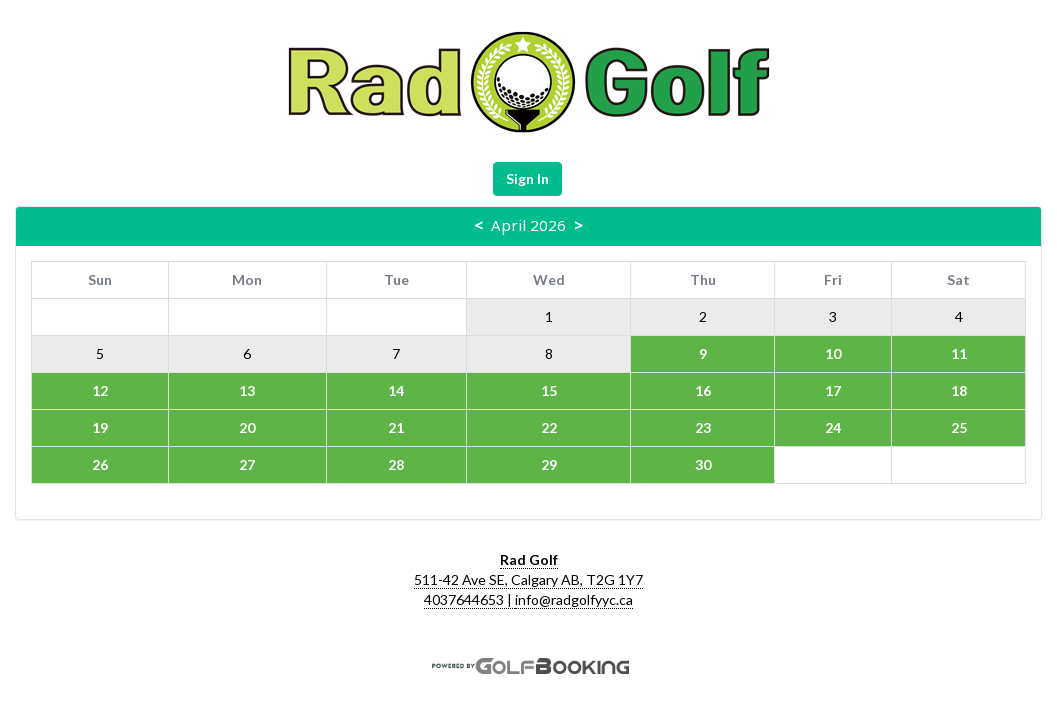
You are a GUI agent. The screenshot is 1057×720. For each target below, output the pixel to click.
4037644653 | (469, 599)
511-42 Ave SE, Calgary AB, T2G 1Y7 (528, 579)
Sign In (527, 178)
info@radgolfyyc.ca (574, 599)
